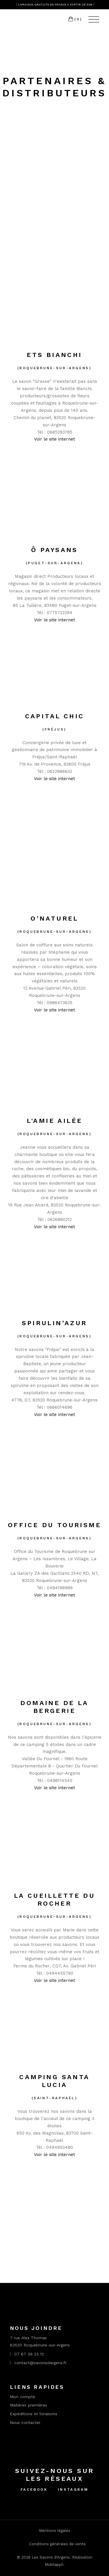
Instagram (73, 2489)
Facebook (34, 2489)
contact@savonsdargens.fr (38, 2362)
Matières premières (28, 2405)
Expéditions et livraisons (33, 2413)
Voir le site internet (54, 439)
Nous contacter (25, 2422)
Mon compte (22, 2396)
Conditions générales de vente (57, 2544)
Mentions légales (54, 2530)
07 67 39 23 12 (27, 2354)
